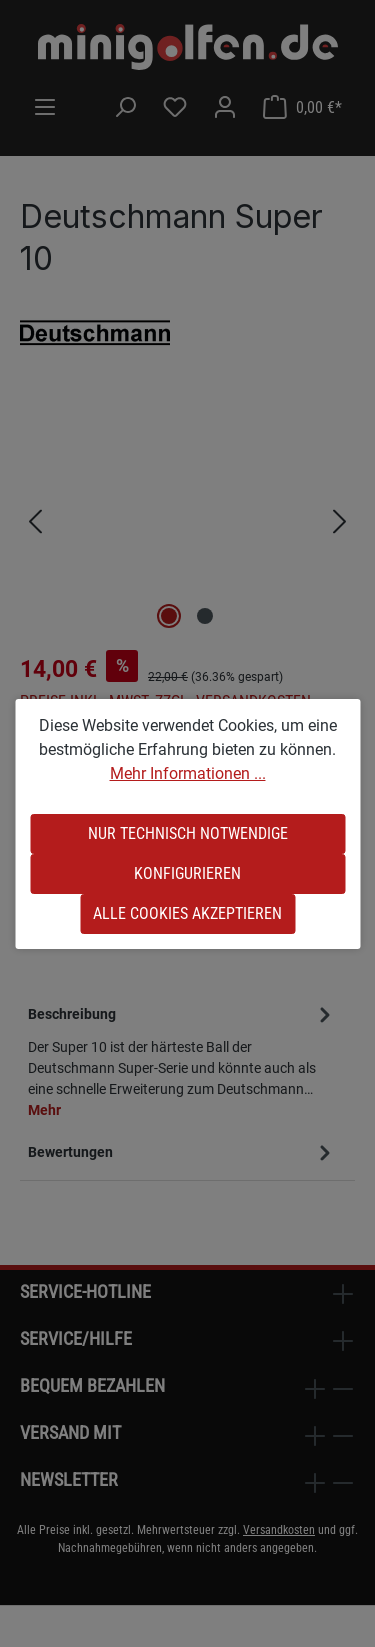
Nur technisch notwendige (188, 833)
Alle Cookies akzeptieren (187, 913)
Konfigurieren (187, 873)
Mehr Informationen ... (188, 773)
